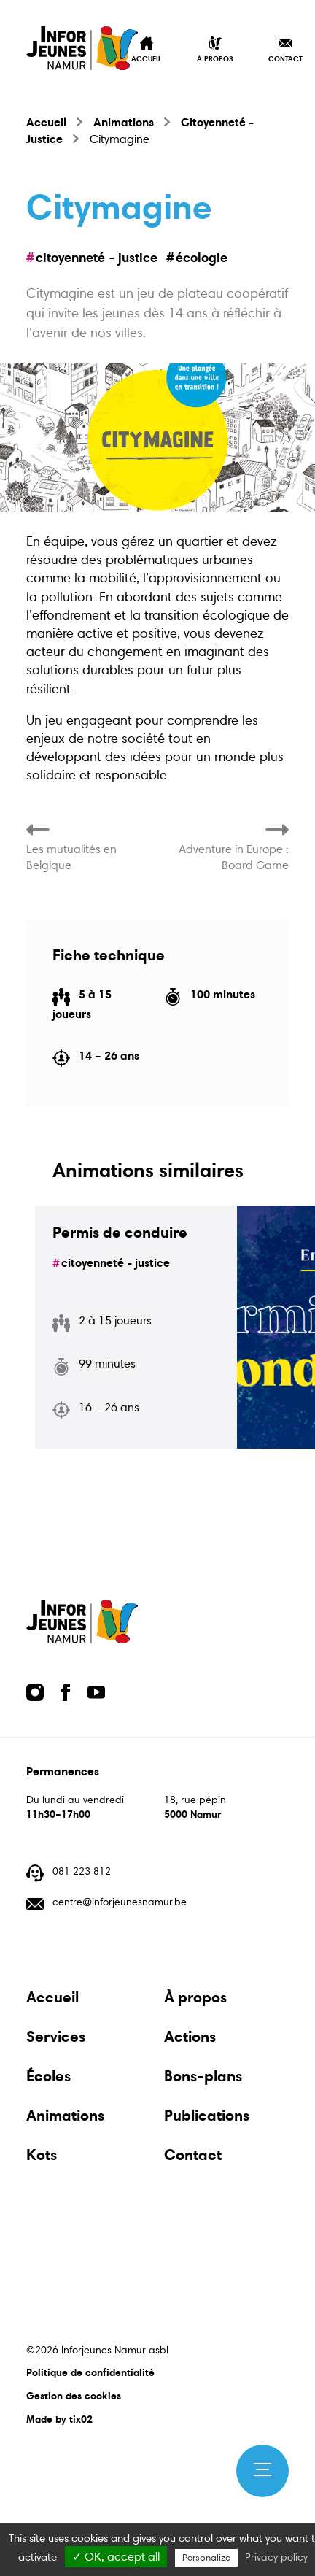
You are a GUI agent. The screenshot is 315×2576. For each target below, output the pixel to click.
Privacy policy (276, 2557)
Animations (123, 122)
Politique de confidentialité (90, 2372)
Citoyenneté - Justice (97, 257)
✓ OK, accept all (116, 2557)
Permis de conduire (119, 1232)
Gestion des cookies (73, 2395)
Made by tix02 (59, 2419)
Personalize (206, 2558)
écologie (202, 257)
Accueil (46, 122)
